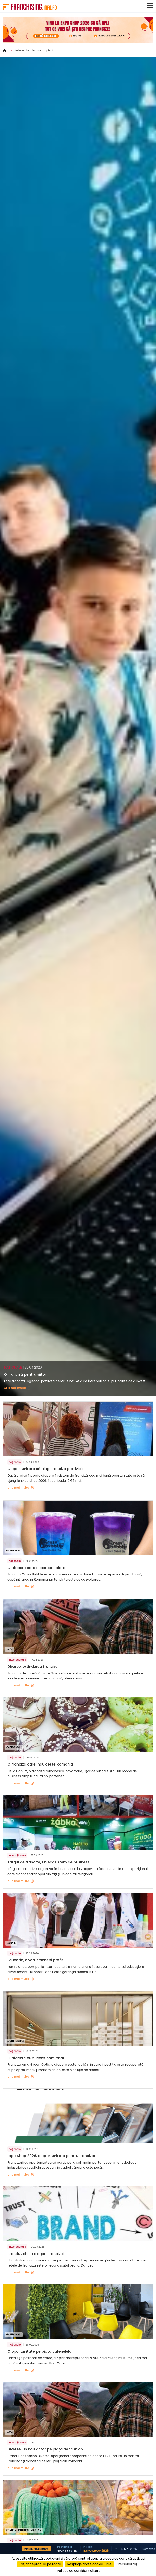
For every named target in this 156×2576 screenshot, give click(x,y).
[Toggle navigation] (150, 5)
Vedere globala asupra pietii (33, 50)
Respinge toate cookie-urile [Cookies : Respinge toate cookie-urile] (89, 2564)
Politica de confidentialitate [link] (79, 2570)
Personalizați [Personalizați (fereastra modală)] (128, 2564)
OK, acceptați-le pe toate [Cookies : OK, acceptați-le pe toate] (40, 2564)
